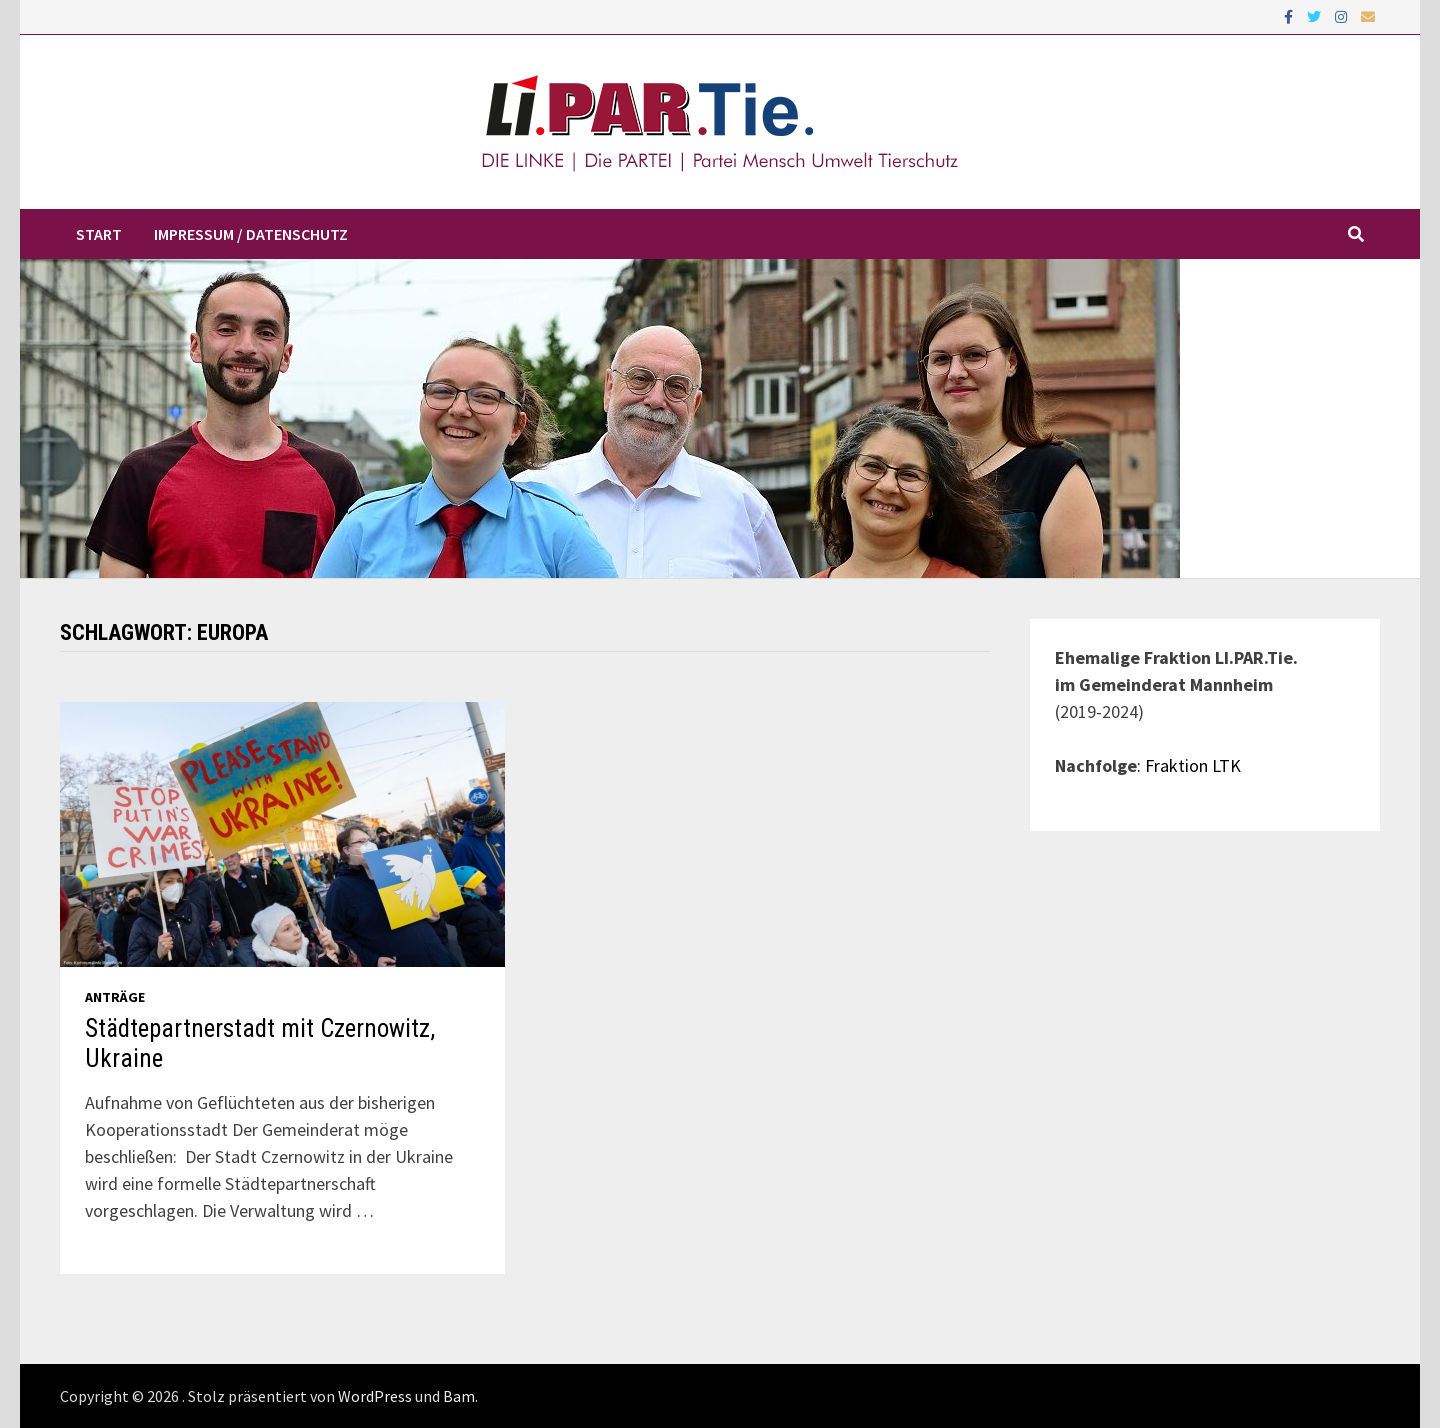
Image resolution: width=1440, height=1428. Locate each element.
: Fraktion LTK (1189, 765)
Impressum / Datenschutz (251, 234)
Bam (459, 1396)
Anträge (115, 997)
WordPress (375, 1396)
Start (99, 234)
